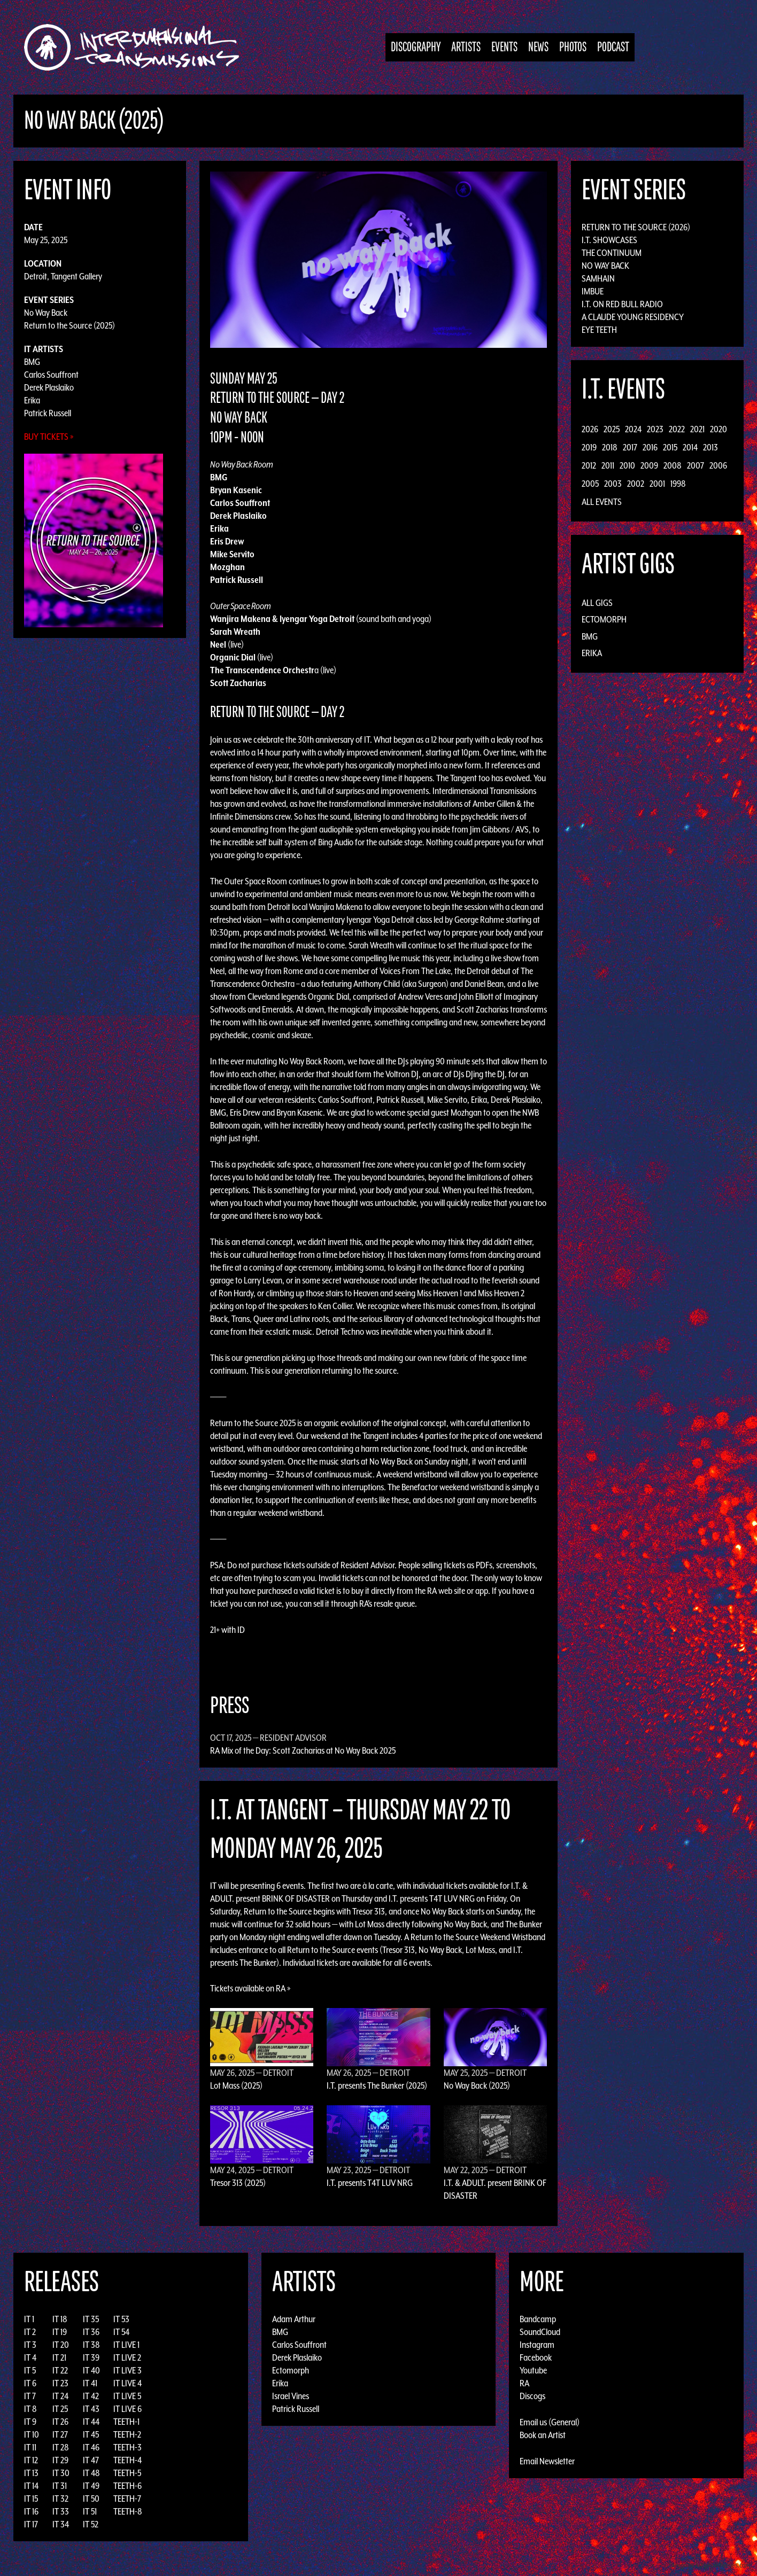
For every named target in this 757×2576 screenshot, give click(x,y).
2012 (589, 465)
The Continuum (612, 252)
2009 (649, 465)
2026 (590, 429)
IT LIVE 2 (127, 2357)
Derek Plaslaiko (49, 387)
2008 (672, 465)
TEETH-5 (127, 2473)
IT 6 (30, 2383)
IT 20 (60, 2344)
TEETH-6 (127, 2485)
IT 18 (59, 2319)
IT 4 (30, 2357)
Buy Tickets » (49, 436)
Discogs (532, 2396)
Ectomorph (604, 619)
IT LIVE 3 (127, 2370)
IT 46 (91, 2447)
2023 (655, 429)
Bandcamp (538, 2319)
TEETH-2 (127, 2434)
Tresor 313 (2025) (238, 2182)
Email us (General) (550, 2422)
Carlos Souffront (51, 374)
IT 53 (121, 2319)
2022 (677, 429)
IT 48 (91, 2473)
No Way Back (45, 312)
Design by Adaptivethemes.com (710, 2565)
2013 (710, 447)
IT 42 (91, 2396)
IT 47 (91, 2460)
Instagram (537, 2344)
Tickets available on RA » (250, 1988)
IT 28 (60, 2447)
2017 (630, 447)
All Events (602, 501)
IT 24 (60, 2396)
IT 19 (59, 2331)
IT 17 (31, 2524)
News (538, 47)
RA (524, 2383)
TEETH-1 (126, 2421)
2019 (589, 447)
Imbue (593, 291)
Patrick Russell (47, 413)
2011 (607, 465)
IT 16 (31, 2511)
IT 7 (30, 2396)
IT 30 (60, 2473)
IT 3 (30, 2344)
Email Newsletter (547, 2461)
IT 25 (60, 2408)
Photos (572, 47)
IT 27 (60, 2434)
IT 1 (29, 2319)
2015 (670, 447)
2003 (613, 483)
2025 (612, 429)
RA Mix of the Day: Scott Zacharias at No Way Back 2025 (303, 1750)
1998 (678, 483)
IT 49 (91, 2485)
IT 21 (59, 2357)
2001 (657, 483)
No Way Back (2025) (477, 2085)
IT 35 (91, 2319)
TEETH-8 (127, 2511)
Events (504, 47)
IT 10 (31, 2434)
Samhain (598, 278)
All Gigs (597, 602)
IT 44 (91, 2421)
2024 (633, 429)
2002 (635, 483)
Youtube (533, 2370)
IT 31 (59, 2485)
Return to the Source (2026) (636, 227)
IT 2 (30, 2331)
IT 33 (60, 2511)
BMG (32, 361)
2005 (590, 483)
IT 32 (60, 2498)
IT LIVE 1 (126, 2344)
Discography (416, 47)
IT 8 (30, 2408)
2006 (718, 465)
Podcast (613, 47)
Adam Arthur (293, 2319)
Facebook (536, 2357)
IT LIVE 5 (127, 2396)
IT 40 (91, 2370)
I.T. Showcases (609, 240)
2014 (690, 447)
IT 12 (31, 2460)
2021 (697, 429)
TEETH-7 (127, 2498)
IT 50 (91, 2498)
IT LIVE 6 (127, 2408)
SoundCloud (540, 2331)
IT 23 (60, 2383)
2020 (718, 429)
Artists (466, 47)
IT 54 (121, 2331)
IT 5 (30, 2370)
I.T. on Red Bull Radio (622, 304)
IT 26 (60, 2421)
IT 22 (60, 2370)
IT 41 (90, 2383)
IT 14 (31, 2485)
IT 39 (91, 2357)
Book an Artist (543, 2435)
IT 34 (60, 2524)
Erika (32, 400)
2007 (695, 465)
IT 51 (90, 2511)
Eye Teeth (599, 329)
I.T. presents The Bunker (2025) (377, 2085)
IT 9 (30, 2421)
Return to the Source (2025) (69, 325)
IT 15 (31, 2498)
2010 (627, 465)
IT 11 (30, 2447)
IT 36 (91, 2331)
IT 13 (31, 2473)
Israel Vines (290, 2396)
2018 (609, 447)
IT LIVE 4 (127, 2383)
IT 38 (91, 2344)
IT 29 (60, 2460)
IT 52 (90, 2524)
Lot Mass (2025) (236, 2085)
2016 (650, 447)
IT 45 (91, 2434)
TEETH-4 (127, 2460)
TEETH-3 (127, 2447)
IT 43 (91, 2408)
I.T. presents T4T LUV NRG (370, 2182)
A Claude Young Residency (633, 317)
